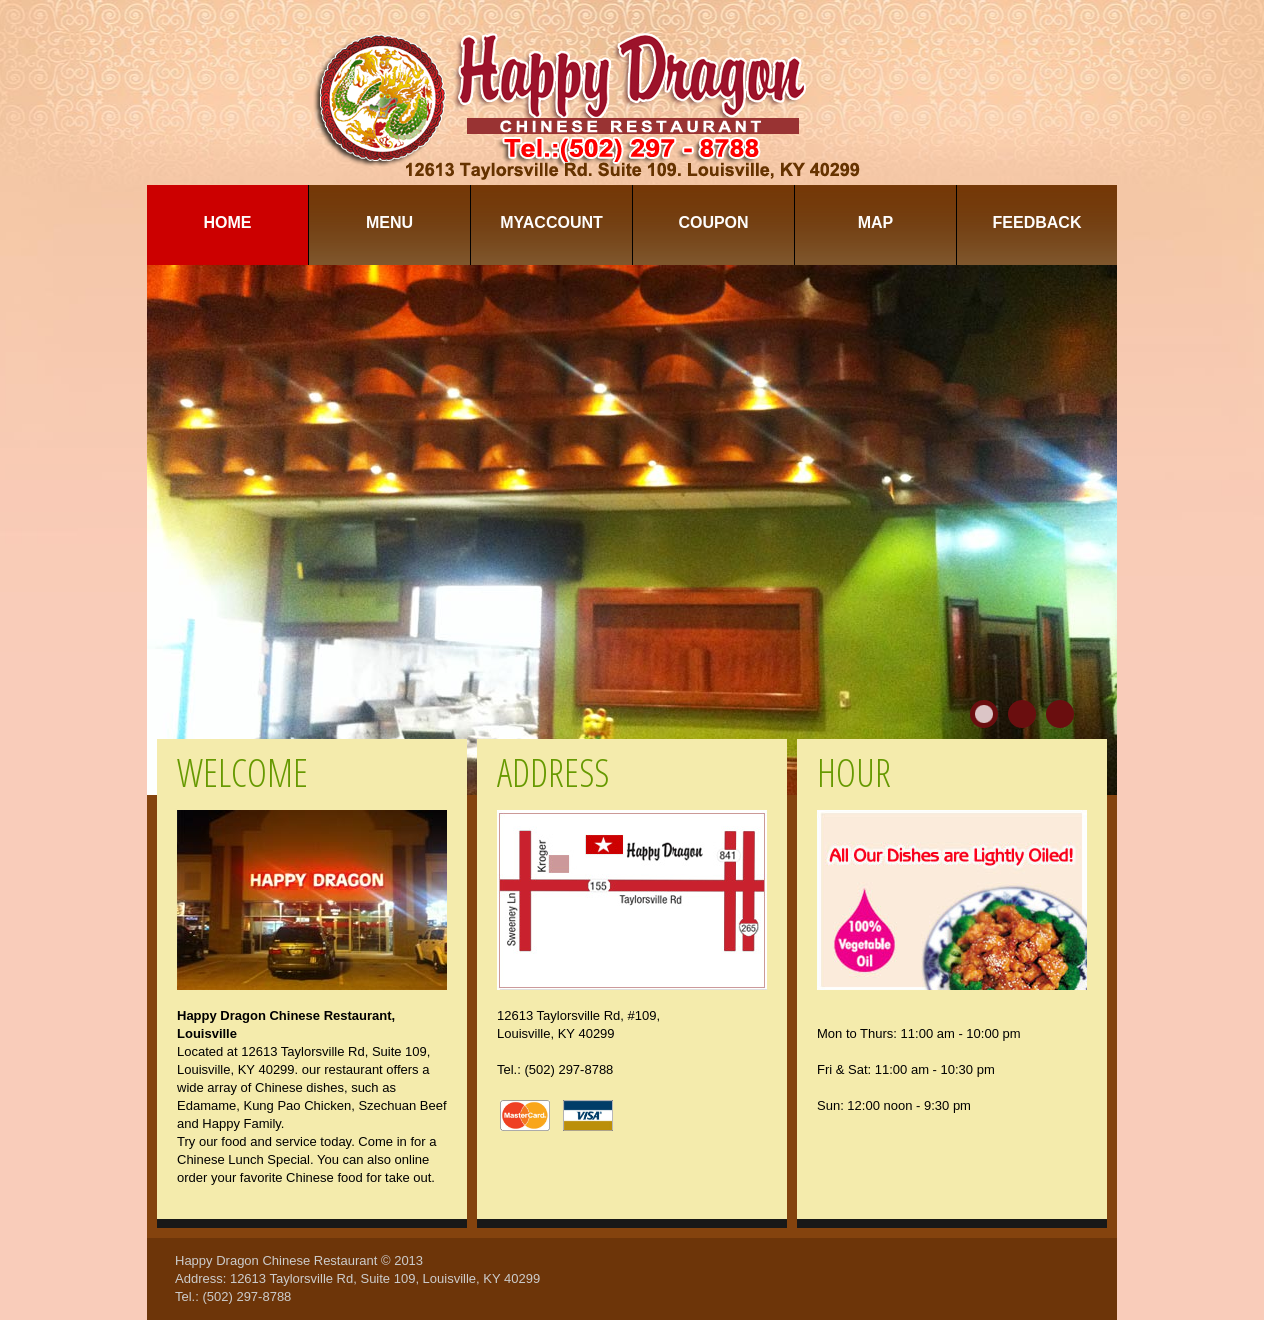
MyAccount (551, 222)
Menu (389, 222)
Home (228, 222)
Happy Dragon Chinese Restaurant (276, 1260)
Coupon (713, 222)
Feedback (1037, 222)
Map (876, 222)
